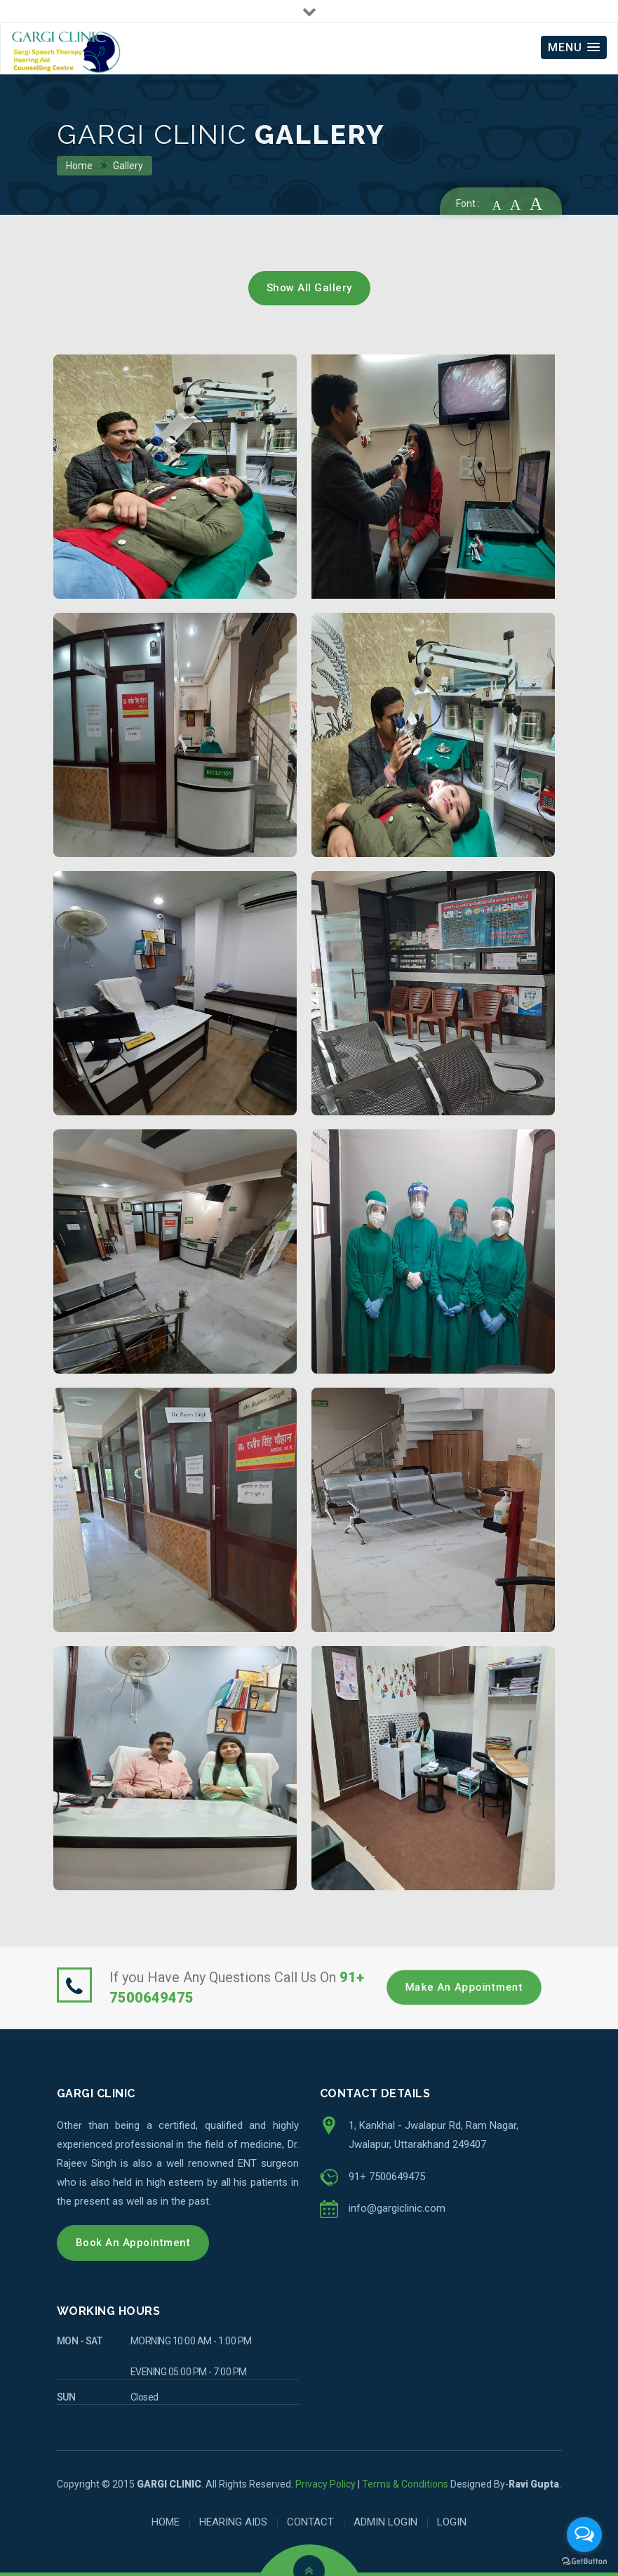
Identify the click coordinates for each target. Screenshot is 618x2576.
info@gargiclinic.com (397, 2208)
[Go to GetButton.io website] (584, 2561)
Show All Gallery (309, 287)
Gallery (129, 165)
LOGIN (451, 2522)
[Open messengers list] (584, 2534)
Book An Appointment (133, 2242)
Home (80, 165)
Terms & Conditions (405, 2484)
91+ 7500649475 (387, 2176)
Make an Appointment (464, 1987)
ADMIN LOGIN (385, 2522)
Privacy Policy (325, 2484)
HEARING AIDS (233, 2522)
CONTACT (310, 2522)
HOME (166, 2522)
